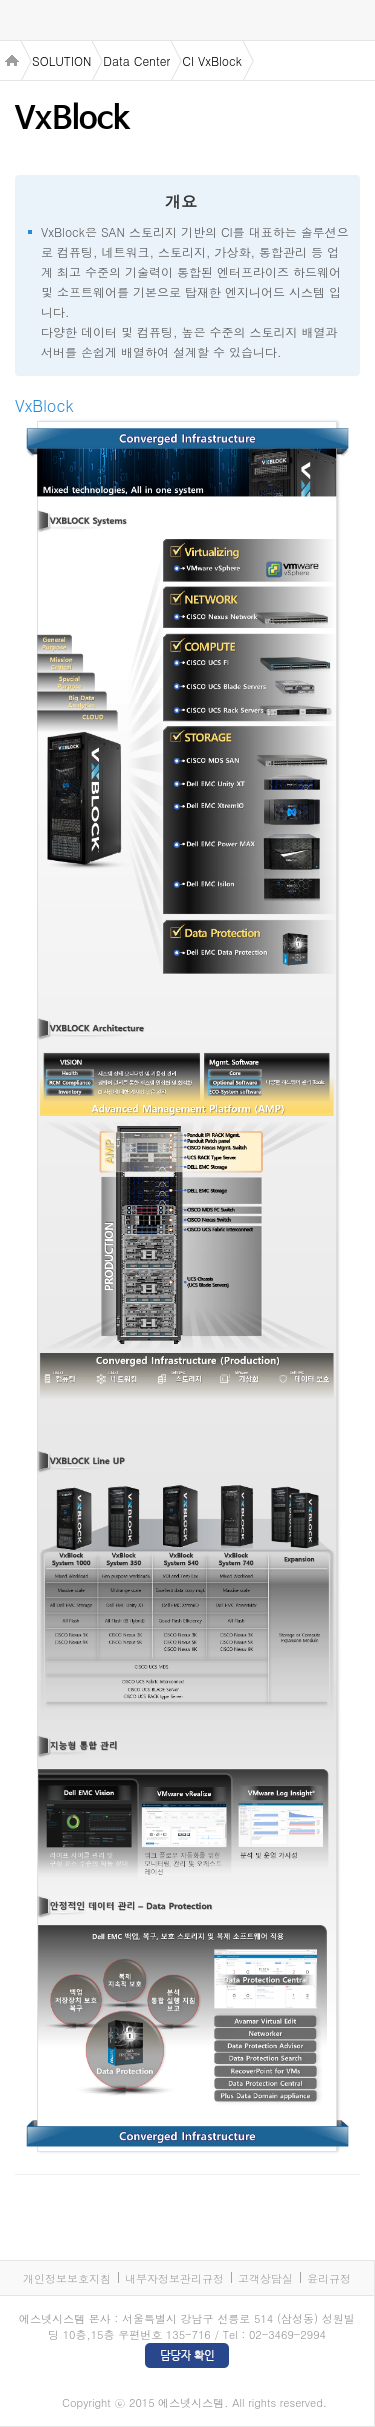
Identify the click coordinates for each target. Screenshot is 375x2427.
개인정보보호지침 (67, 2278)
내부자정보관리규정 (174, 2278)
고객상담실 (265, 2278)
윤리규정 (329, 2278)
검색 (355, 20)
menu (20, 21)
